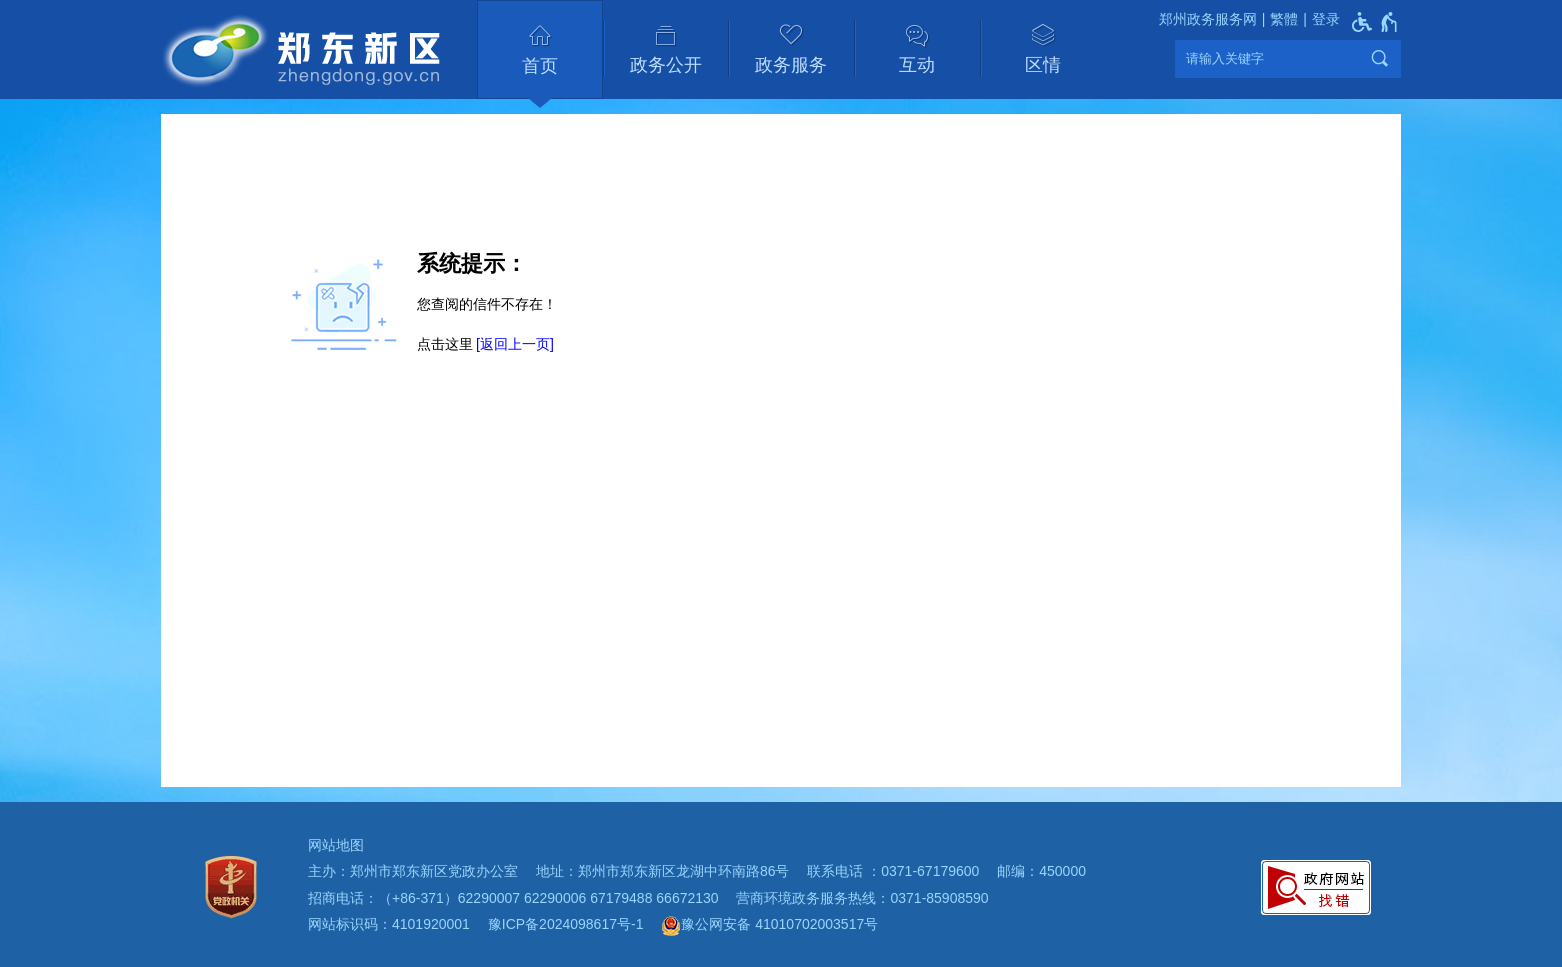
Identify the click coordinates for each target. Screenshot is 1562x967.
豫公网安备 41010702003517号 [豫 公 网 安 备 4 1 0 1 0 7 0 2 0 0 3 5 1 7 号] (769, 926)
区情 (1043, 65)
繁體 (1284, 19)
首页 (540, 66)
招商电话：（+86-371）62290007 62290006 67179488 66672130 (513, 898)
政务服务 (791, 65)
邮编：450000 (1041, 871)
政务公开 (666, 65)
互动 (917, 65)
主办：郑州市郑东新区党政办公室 (413, 871)
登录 (1326, 19)
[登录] (1319, 19)
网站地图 (336, 845)
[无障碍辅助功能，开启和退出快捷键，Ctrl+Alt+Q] (1375, 22)
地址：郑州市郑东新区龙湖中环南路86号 (663, 871)
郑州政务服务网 (1208, 19)
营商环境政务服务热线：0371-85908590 (862, 898)
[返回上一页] (515, 344)
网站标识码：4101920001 (389, 924)
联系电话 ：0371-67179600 (893, 871)
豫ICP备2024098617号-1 (566, 924)
